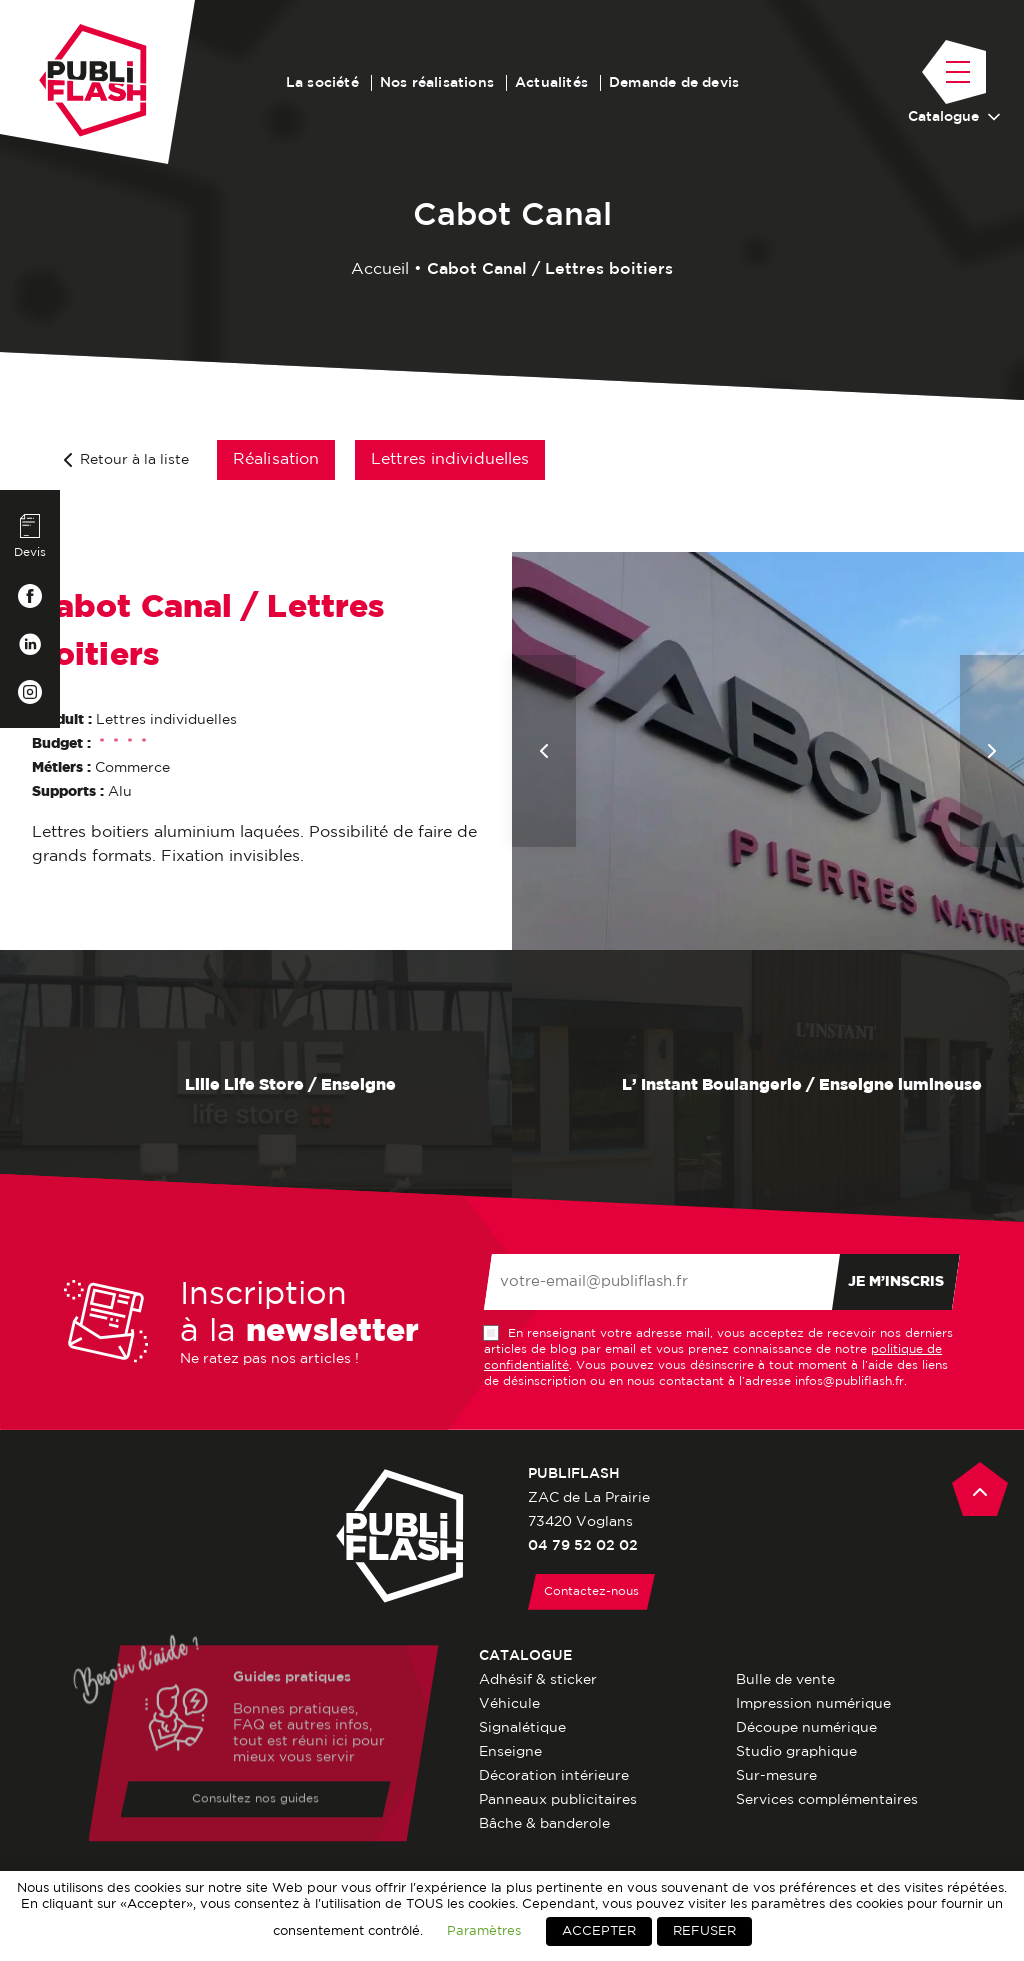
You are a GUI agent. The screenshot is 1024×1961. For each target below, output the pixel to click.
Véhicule (509, 1704)
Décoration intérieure (554, 1776)
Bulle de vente (785, 1680)
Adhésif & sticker (538, 1680)
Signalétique (522, 1728)
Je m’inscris (896, 1282)
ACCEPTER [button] (599, 1931)
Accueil (380, 269)
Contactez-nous (591, 1591)
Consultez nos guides (255, 1801)
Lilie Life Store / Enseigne (256, 1086)
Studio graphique (796, 1752)
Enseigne (510, 1752)
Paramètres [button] (484, 1931)
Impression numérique (813, 1704)
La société (322, 83)
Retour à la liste (126, 460)
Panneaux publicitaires (558, 1800)
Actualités (551, 83)
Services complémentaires (827, 1800)
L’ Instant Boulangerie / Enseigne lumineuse (768, 1086)
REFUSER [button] (704, 1931)
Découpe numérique (806, 1728)
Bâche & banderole (544, 1824)
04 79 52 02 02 (583, 1546)
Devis (30, 536)
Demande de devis (674, 83)
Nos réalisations (437, 83)
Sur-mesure (776, 1776)
